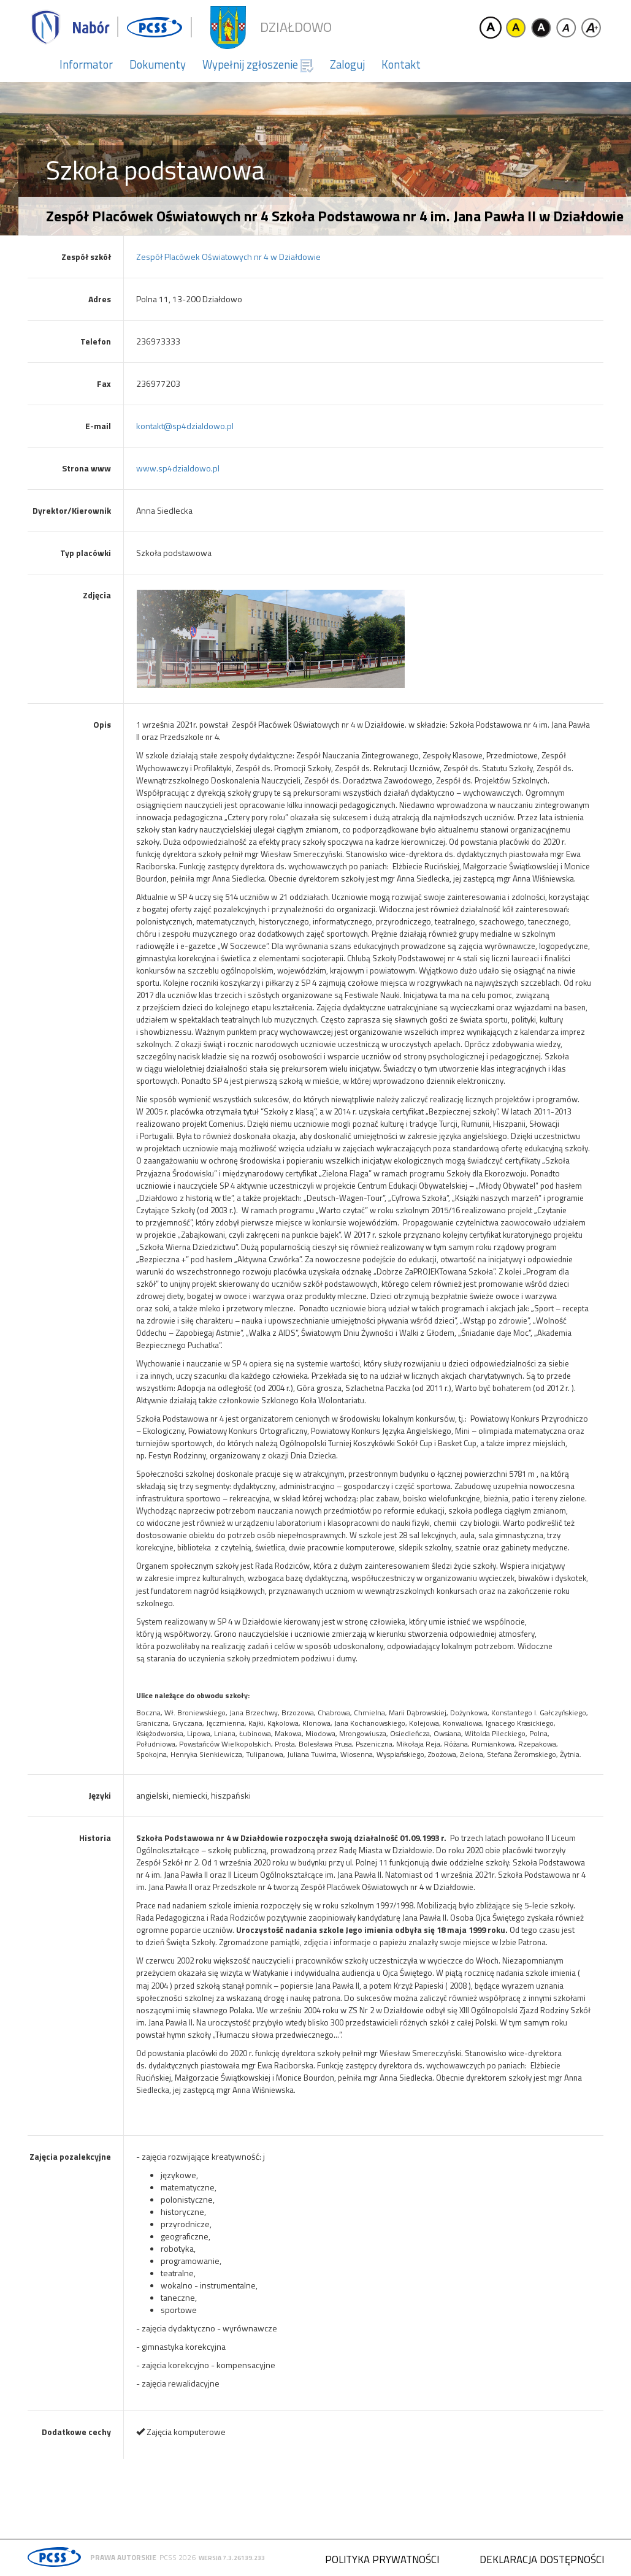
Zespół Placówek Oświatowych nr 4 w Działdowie (228, 256)
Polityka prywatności (382, 2559)
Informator (86, 64)
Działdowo (296, 27)
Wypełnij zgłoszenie (257, 64)
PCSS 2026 (177, 2557)
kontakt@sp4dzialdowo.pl (185, 425)
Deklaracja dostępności (542, 2559)
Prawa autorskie (123, 2557)
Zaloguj (347, 64)
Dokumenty (157, 64)
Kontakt (401, 64)
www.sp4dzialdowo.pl (178, 468)
